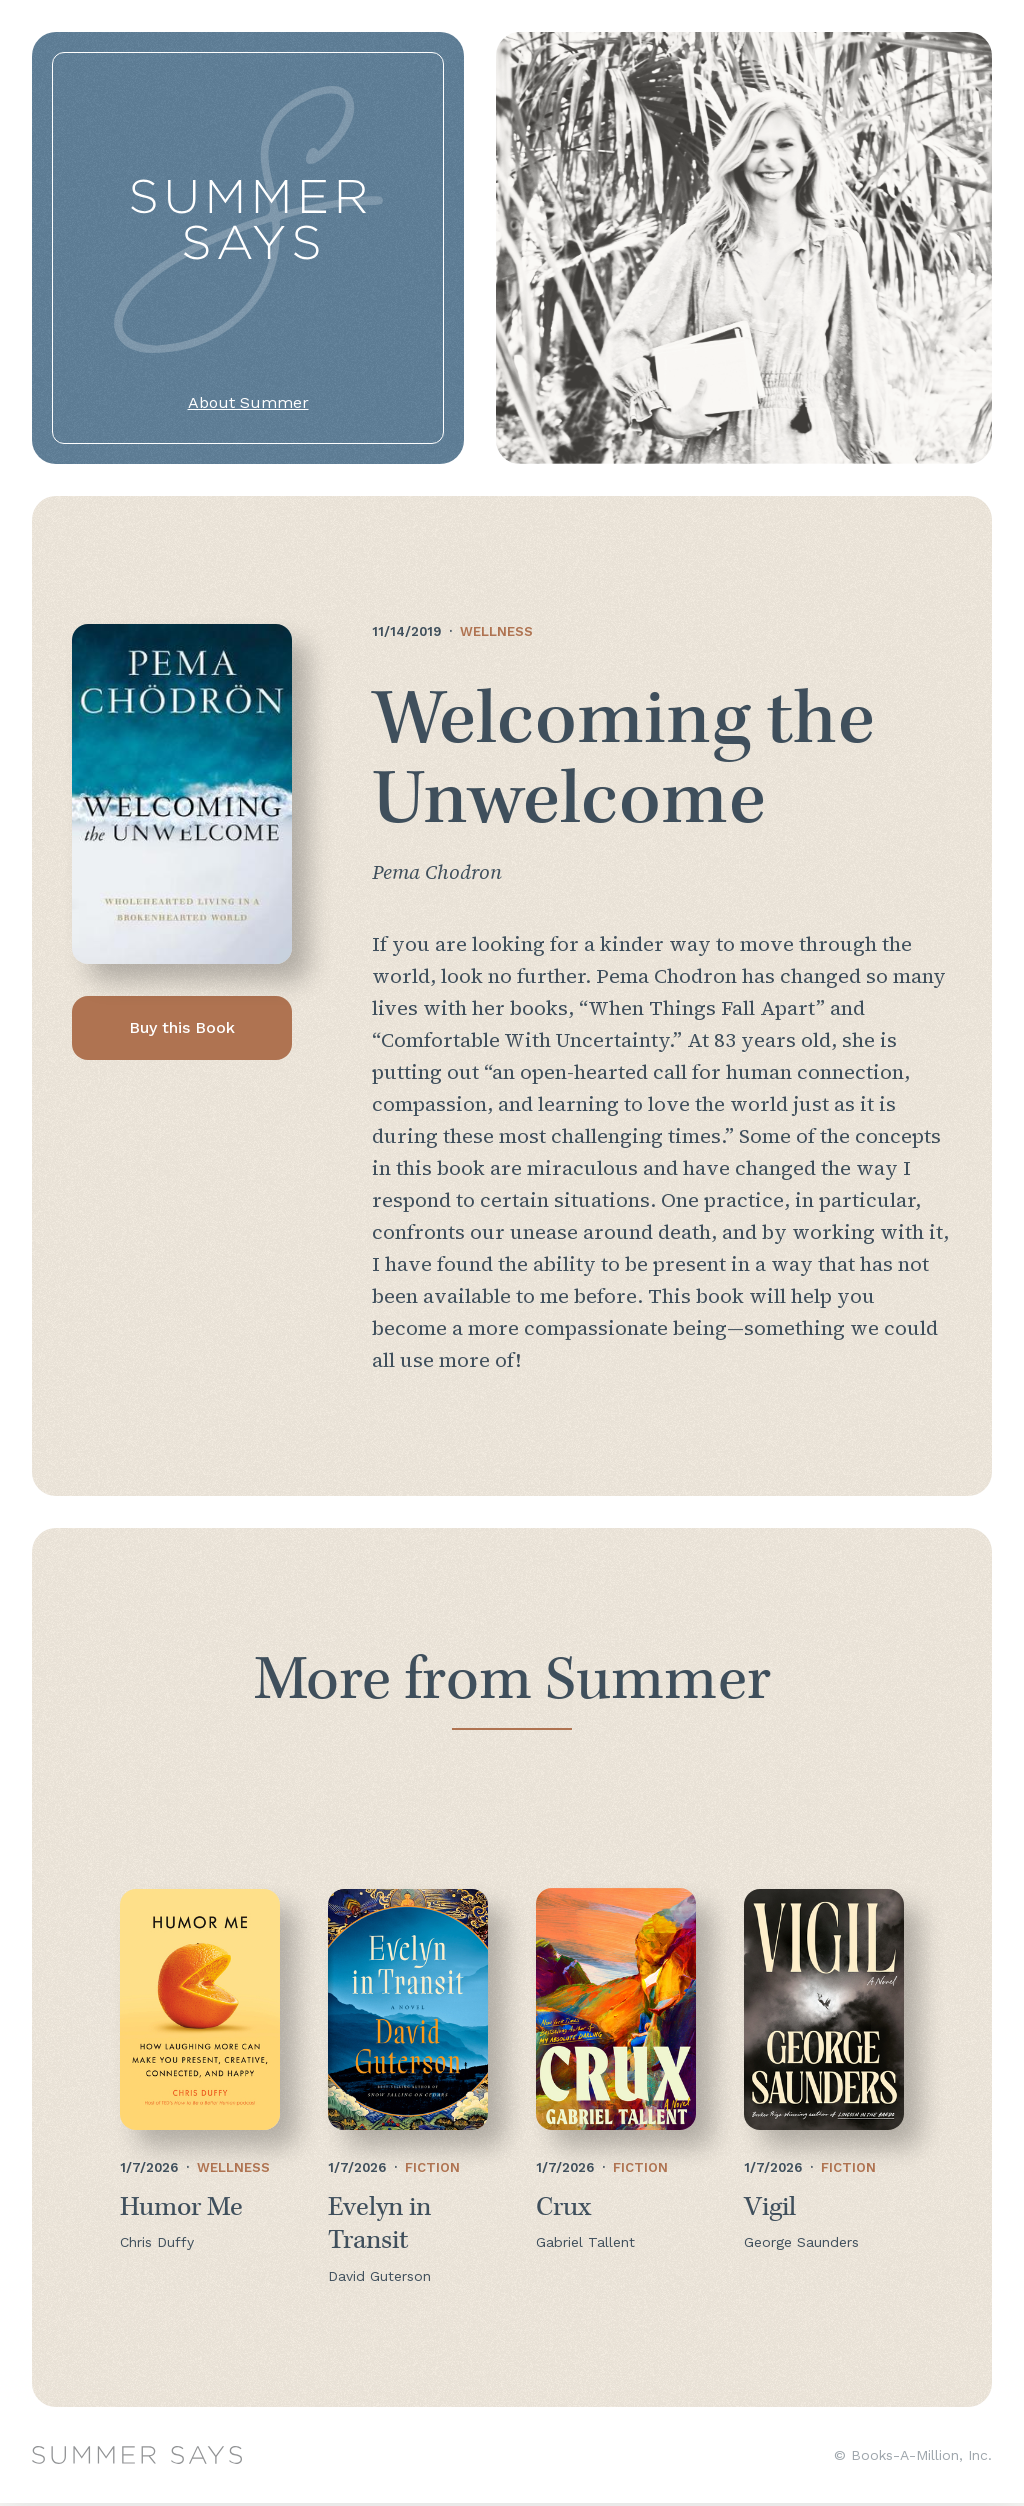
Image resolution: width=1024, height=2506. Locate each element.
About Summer (248, 402)
